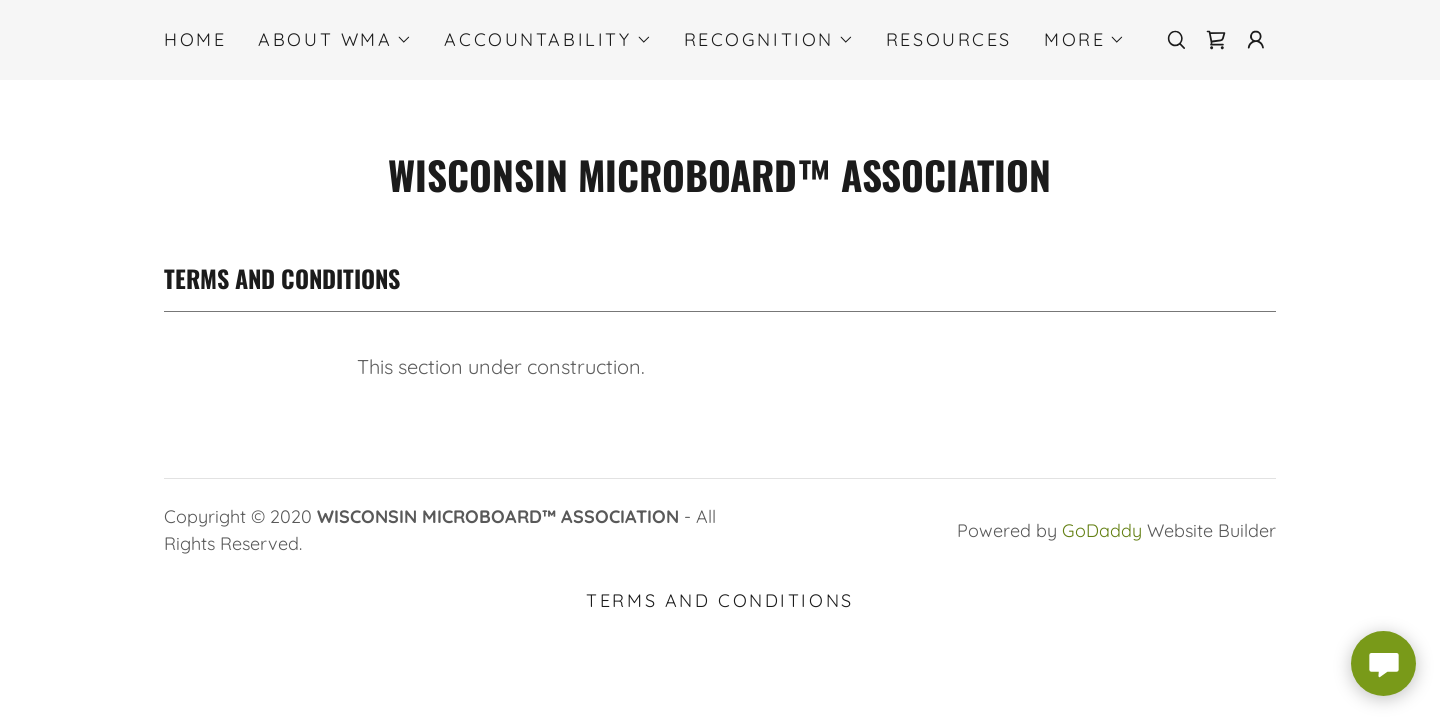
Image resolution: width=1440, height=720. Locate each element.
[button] (335, 40)
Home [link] (195, 39)
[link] (1216, 40)
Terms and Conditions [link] (719, 600)
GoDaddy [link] (1102, 530)
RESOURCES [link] (949, 39)
